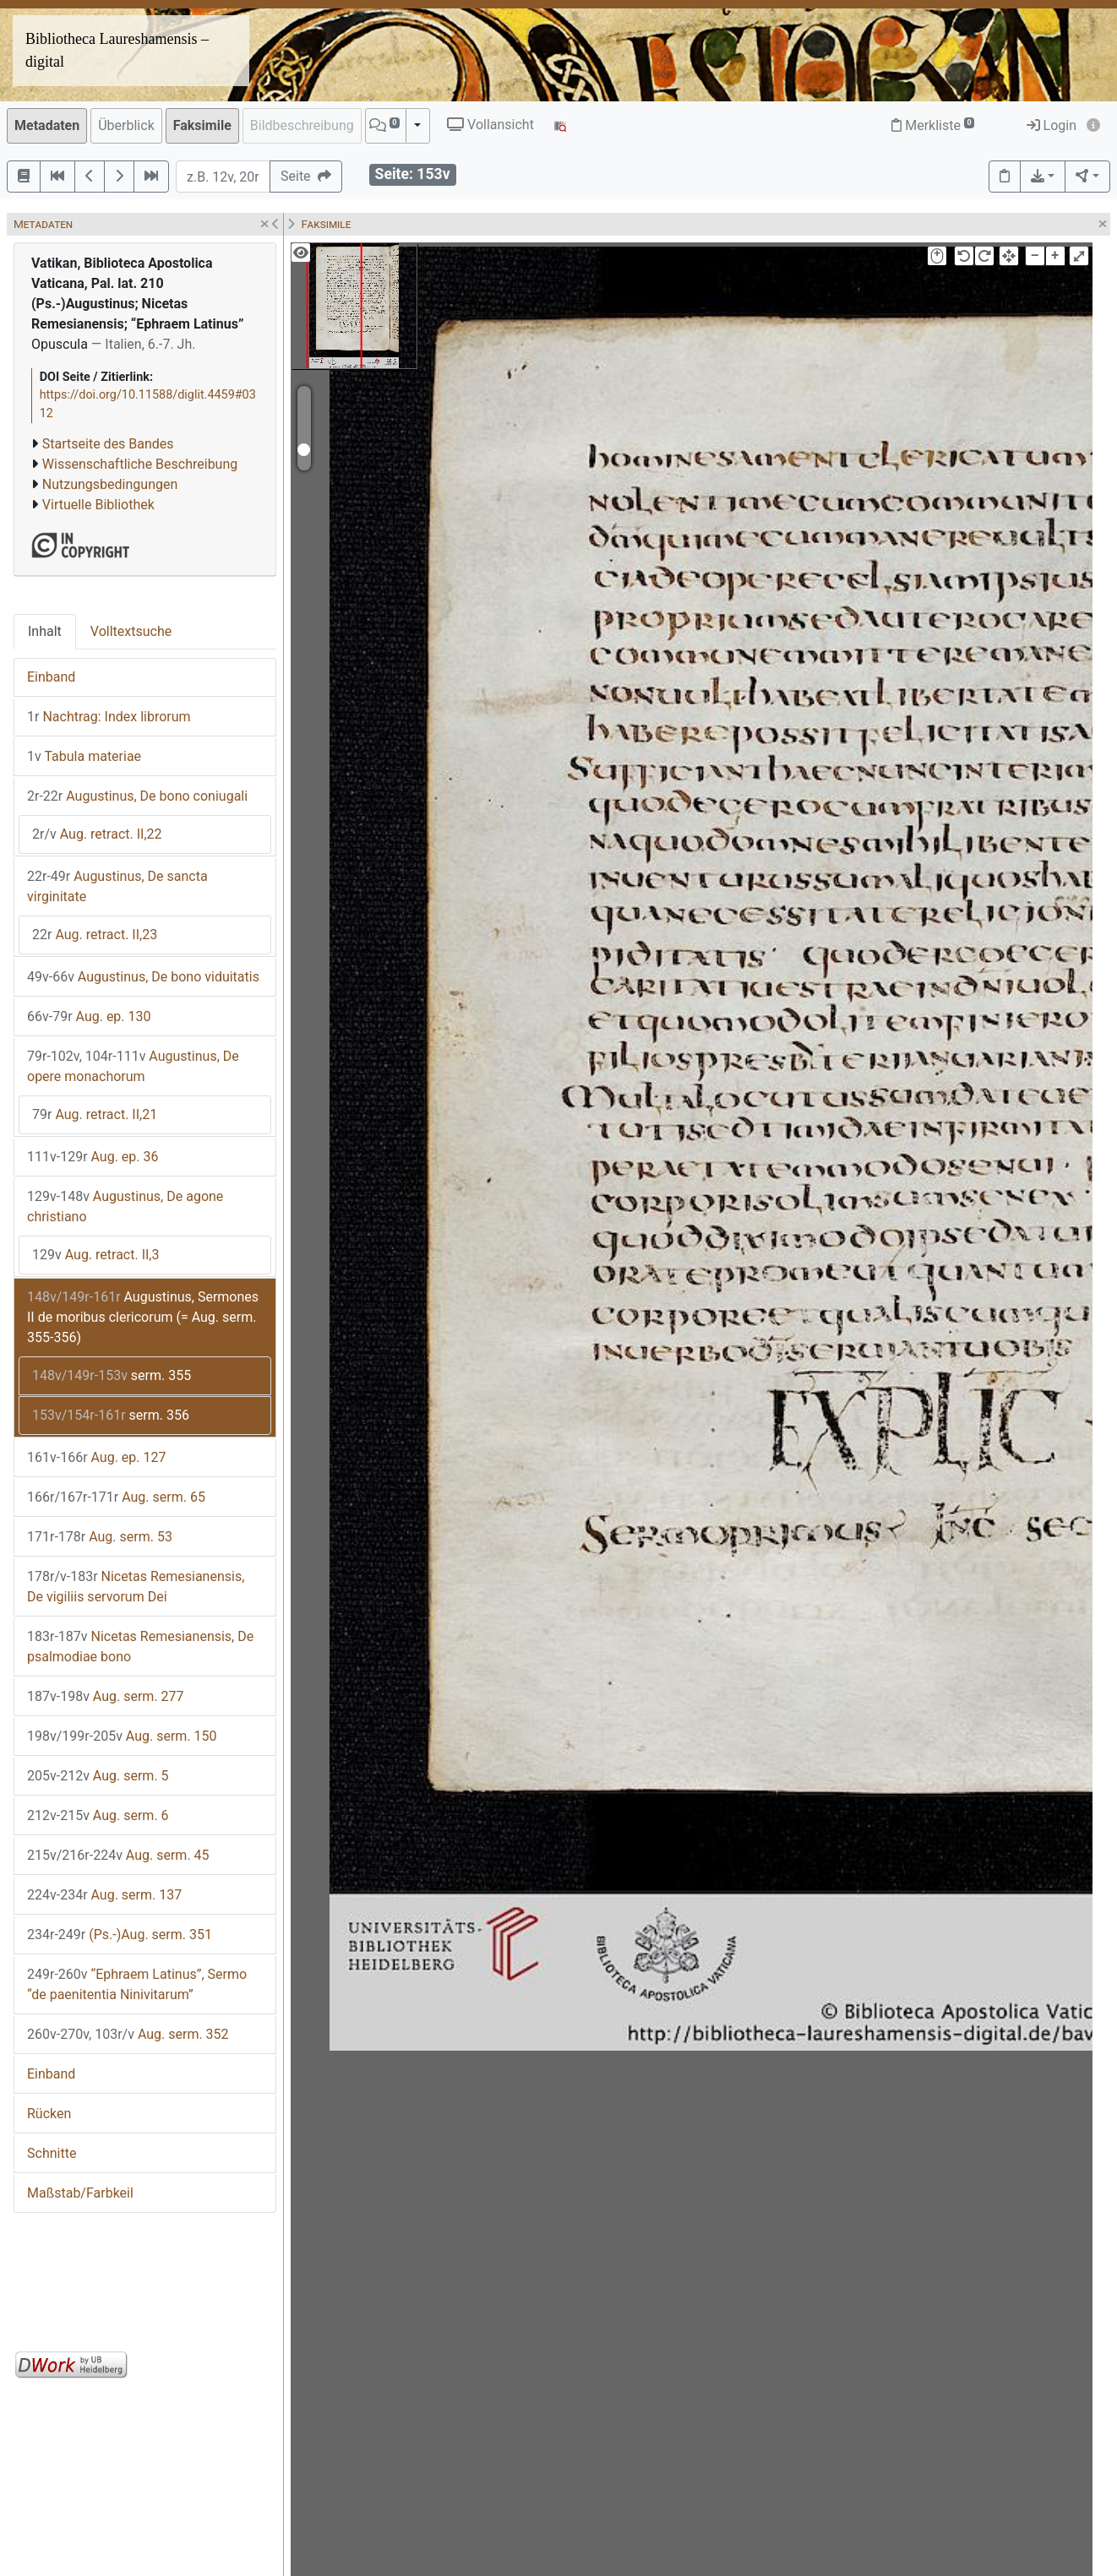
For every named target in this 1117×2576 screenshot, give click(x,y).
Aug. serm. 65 (116, 1497)
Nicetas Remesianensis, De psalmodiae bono (140, 1646)
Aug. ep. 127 (96, 1457)
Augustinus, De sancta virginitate (117, 886)
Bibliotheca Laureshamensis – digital (117, 50)
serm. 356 (110, 1415)
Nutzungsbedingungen (109, 484)
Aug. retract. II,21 (94, 1114)
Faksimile (202, 125)
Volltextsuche (131, 631)
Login (1051, 125)
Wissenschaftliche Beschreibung (139, 464)
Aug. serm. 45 (118, 1855)
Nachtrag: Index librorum (109, 717)
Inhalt (45, 631)
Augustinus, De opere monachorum (133, 1066)
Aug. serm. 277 (105, 1696)
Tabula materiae (84, 756)
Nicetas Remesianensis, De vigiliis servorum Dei (135, 1586)
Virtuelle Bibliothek (98, 505)
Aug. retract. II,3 (96, 1255)
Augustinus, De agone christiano (125, 1206)
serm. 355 (111, 1375)
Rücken (49, 2114)
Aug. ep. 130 (89, 1016)
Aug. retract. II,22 (97, 834)
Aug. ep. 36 (93, 1157)
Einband (51, 677)
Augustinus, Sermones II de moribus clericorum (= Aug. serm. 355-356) (143, 1317)
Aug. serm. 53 (99, 1537)
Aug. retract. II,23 (94, 935)
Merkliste (932, 125)
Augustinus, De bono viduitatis (143, 977)
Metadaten (46, 125)
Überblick (126, 125)
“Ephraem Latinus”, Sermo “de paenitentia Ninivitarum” (137, 1984)
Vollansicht (490, 125)
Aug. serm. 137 (104, 1895)
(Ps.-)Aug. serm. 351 (119, 1935)
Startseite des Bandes (108, 444)
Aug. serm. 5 (98, 1776)
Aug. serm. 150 (122, 1736)
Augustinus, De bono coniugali (137, 796)
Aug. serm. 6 (98, 1815)
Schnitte (51, 2153)
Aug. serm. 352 (128, 2034)
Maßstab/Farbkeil (80, 2193)
